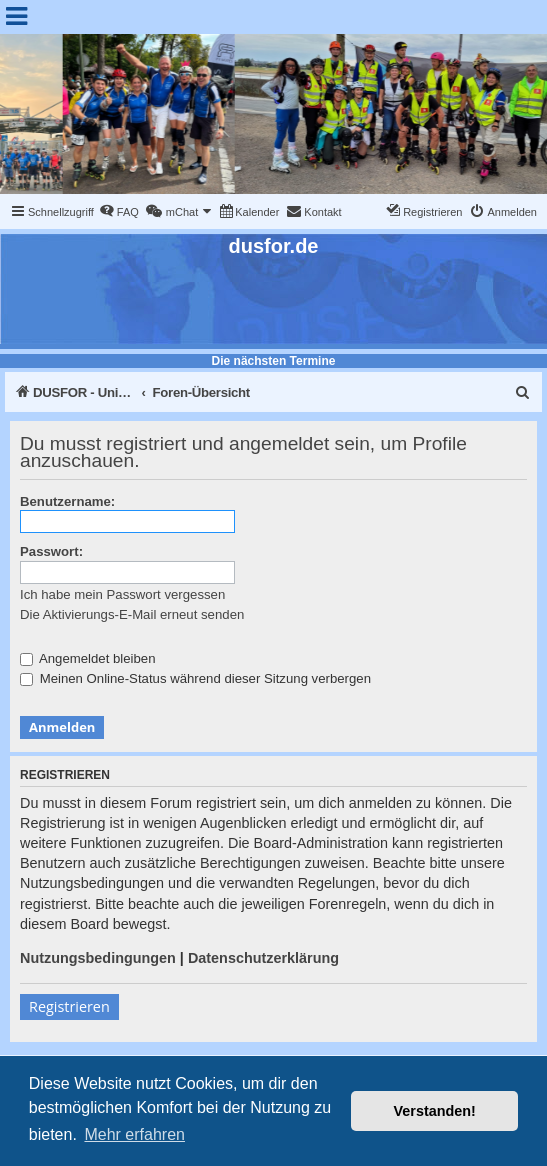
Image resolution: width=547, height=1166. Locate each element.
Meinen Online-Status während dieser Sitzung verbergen (195, 678)
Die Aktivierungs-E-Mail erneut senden (132, 614)
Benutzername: (67, 501)
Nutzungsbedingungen (98, 958)
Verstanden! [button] (435, 1111)
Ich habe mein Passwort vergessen (122, 594)
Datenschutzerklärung (263, 958)
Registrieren (69, 1006)
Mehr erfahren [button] (134, 1134)
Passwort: (51, 551)
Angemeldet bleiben (88, 658)
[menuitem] (119, 212)
